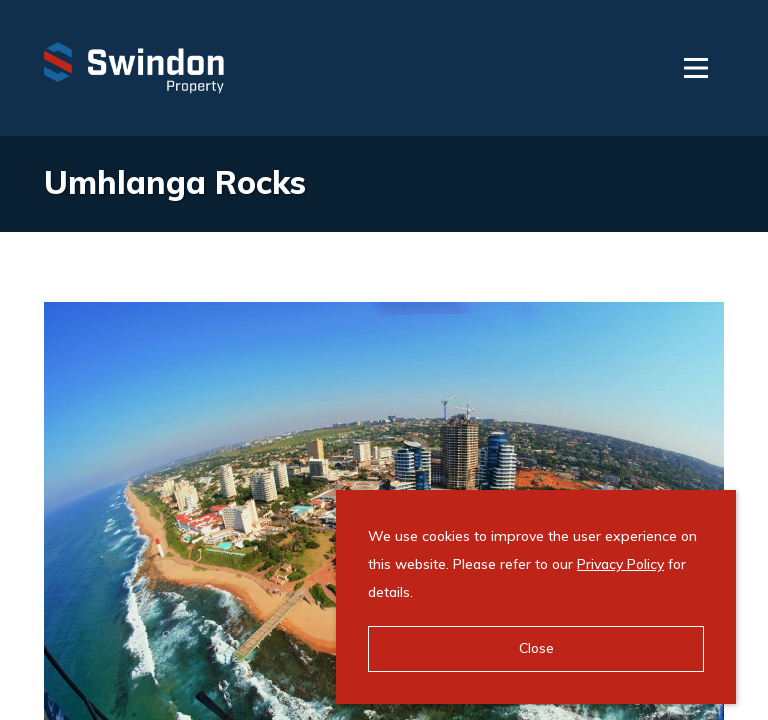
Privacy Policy (620, 564)
